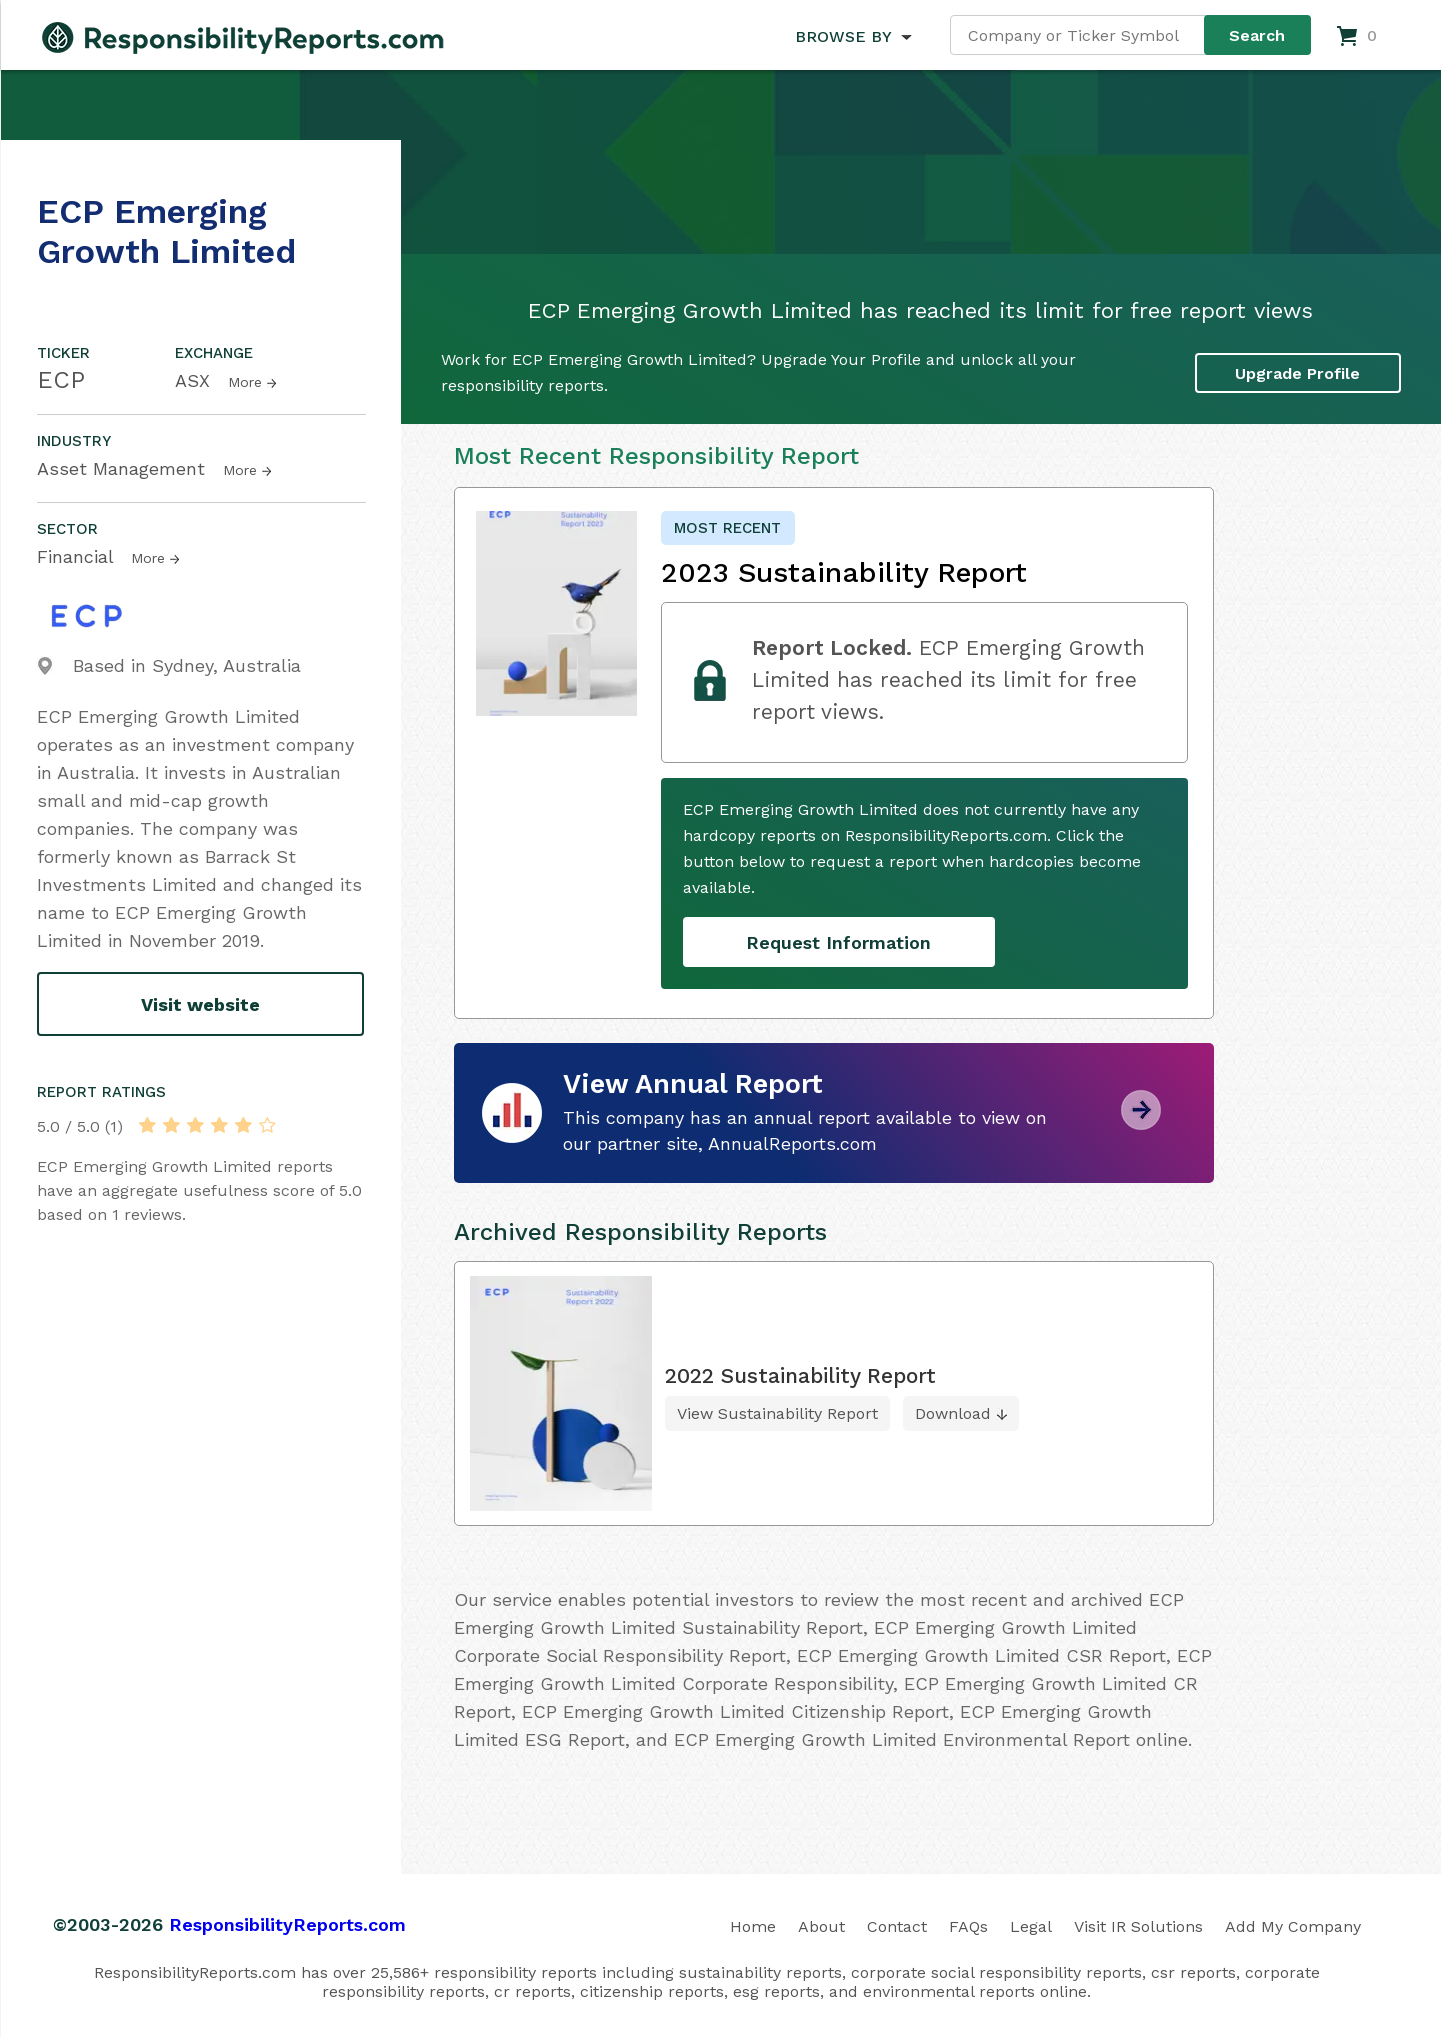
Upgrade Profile (1297, 373)
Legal (1031, 1926)
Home (753, 1926)
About (821, 1926)
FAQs (968, 1926)
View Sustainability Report (777, 1413)
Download (953, 1413)
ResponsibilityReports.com (287, 1924)
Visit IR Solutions (1138, 1926)
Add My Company (1293, 1926)
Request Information (838, 942)
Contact (897, 1926)
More (245, 382)
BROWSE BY (843, 36)
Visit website (200, 1004)
